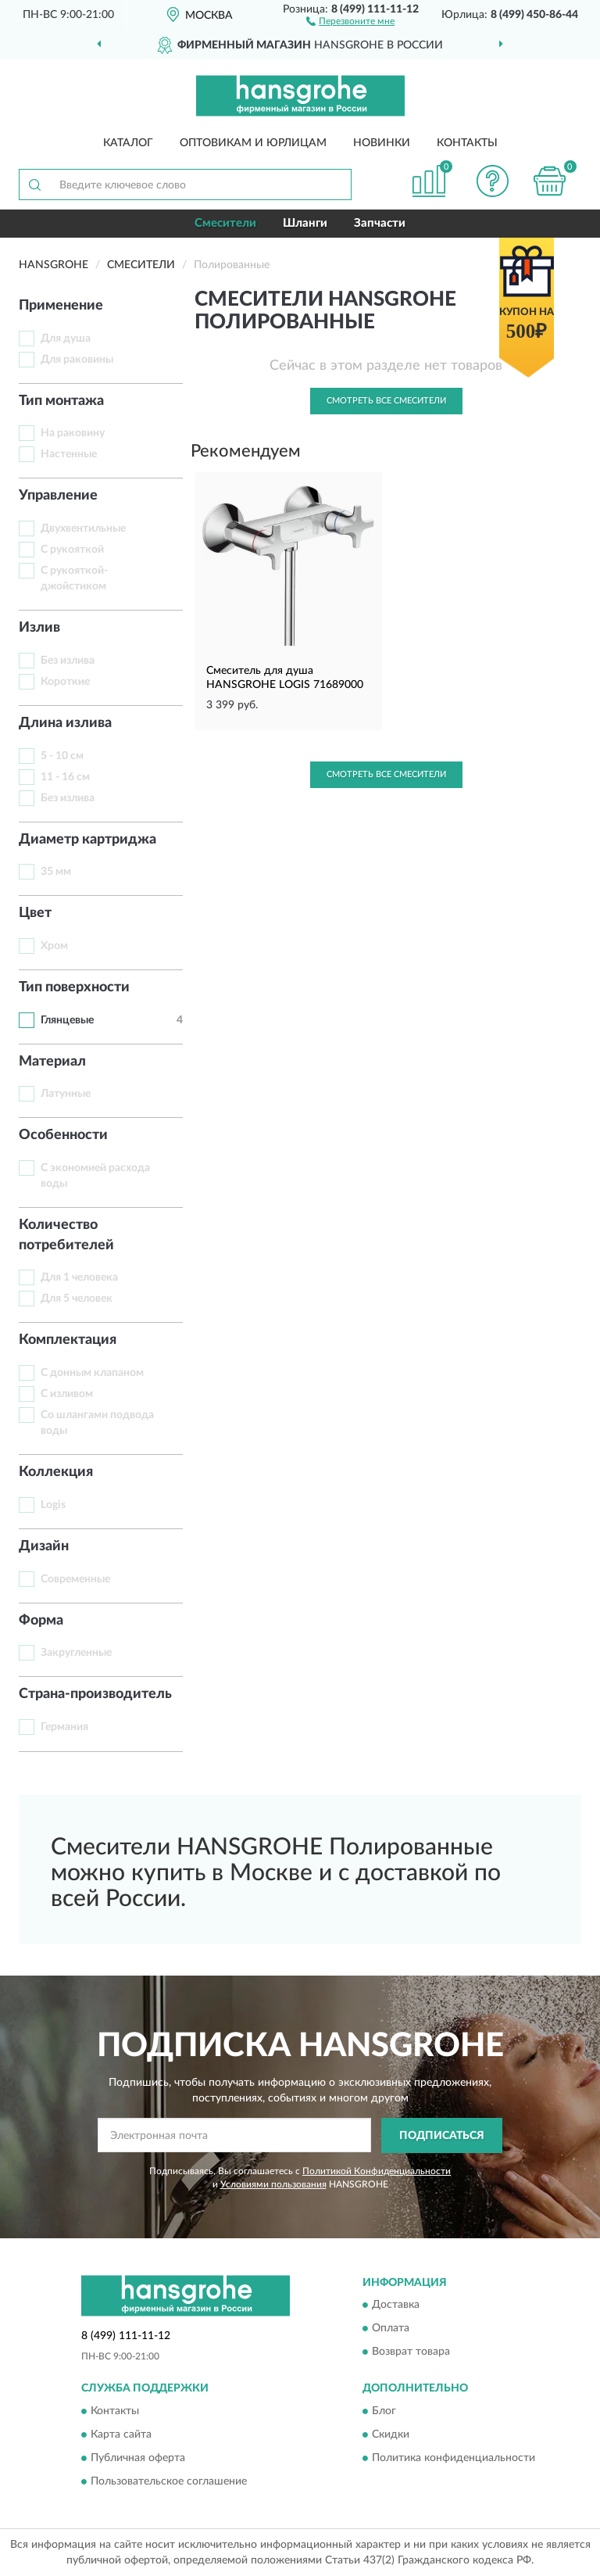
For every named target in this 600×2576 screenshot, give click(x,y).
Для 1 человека (79, 1277)
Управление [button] (58, 496)
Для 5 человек (76, 1298)
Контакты (467, 143)
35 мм (56, 871)
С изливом (67, 1393)
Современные (75, 1579)
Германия (64, 1727)
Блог (384, 2411)
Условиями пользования (273, 2184)
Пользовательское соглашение (169, 2481)
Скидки (390, 2434)
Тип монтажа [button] (61, 401)
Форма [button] (41, 1621)
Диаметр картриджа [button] (87, 840)
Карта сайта (121, 2434)
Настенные (69, 454)
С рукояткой (72, 549)
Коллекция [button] (56, 1472)
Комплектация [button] (67, 1340)
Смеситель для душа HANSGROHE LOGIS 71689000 (284, 677)
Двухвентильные (83, 528)
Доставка (396, 2305)
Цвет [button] (35, 913)
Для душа (66, 338)
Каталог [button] (128, 143)
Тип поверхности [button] (74, 987)
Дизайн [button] (44, 1546)
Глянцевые (67, 1020)
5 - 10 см (62, 756)
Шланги (305, 223)
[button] (350, 20)
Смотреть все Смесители (386, 400)
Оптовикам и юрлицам (253, 143)
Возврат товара (411, 2352)
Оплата (390, 2328)
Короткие (65, 681)
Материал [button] (52, 1062)
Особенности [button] (63, 1135)
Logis (53, 1504)
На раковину (73, 433)
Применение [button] (61, 306)
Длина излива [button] (65, 723)
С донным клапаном (92, 1372)
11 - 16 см (65, 777)
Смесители (225, 223)
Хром (54, 945)
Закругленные (76, 1652)
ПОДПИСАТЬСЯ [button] (441, 2135)
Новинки (381, 143)
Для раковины (77, 359)
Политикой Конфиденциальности (376, 2171)
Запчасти (379, 223)
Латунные (66, 1093)
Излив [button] (39, 628)
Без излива (68, 660)
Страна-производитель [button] (95, 1694)
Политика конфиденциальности (453, 2457)
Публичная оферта (138, 2457)
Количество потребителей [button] (66, 1235)
